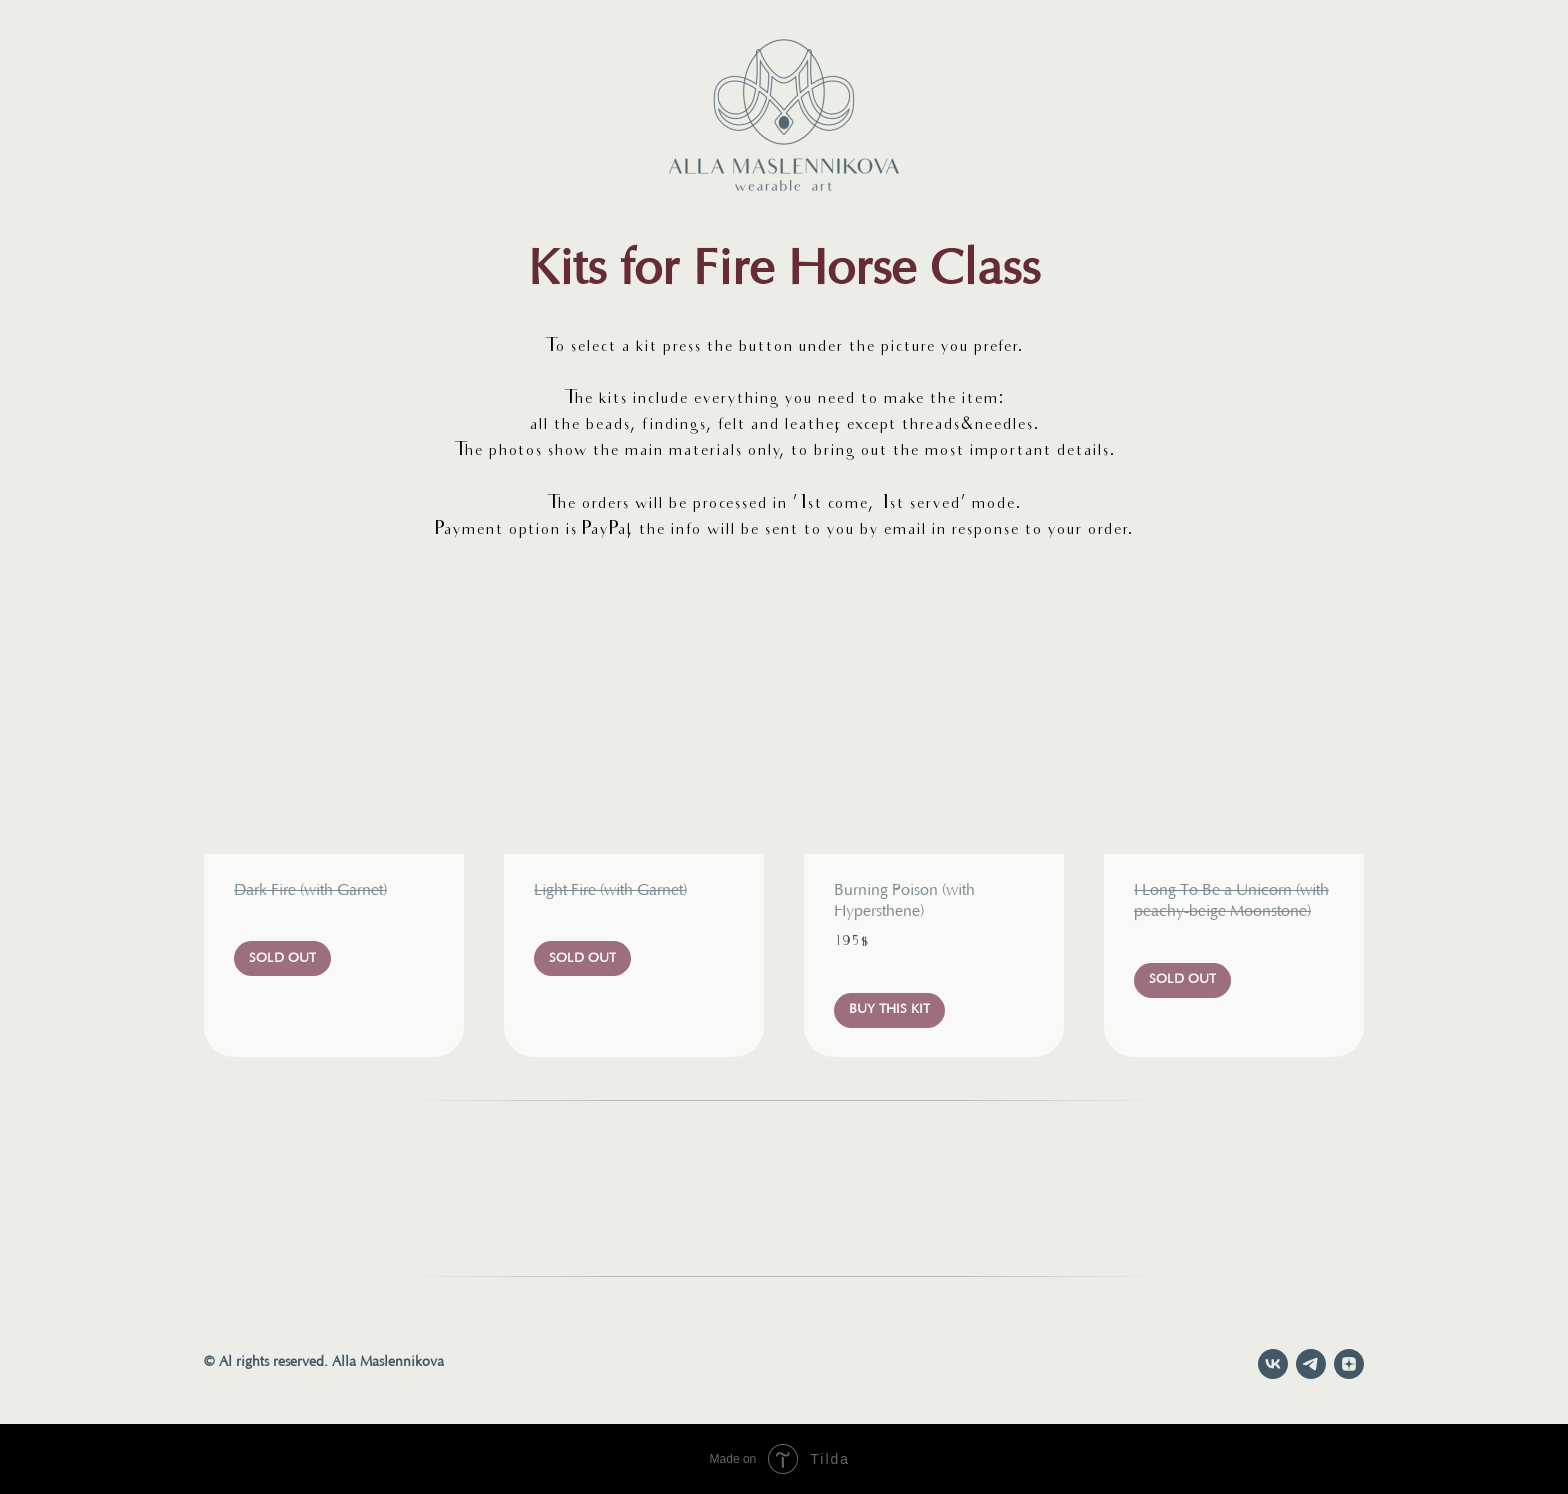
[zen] (1349, 1364)
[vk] (1273, 1364)
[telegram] (1311, 1364)
